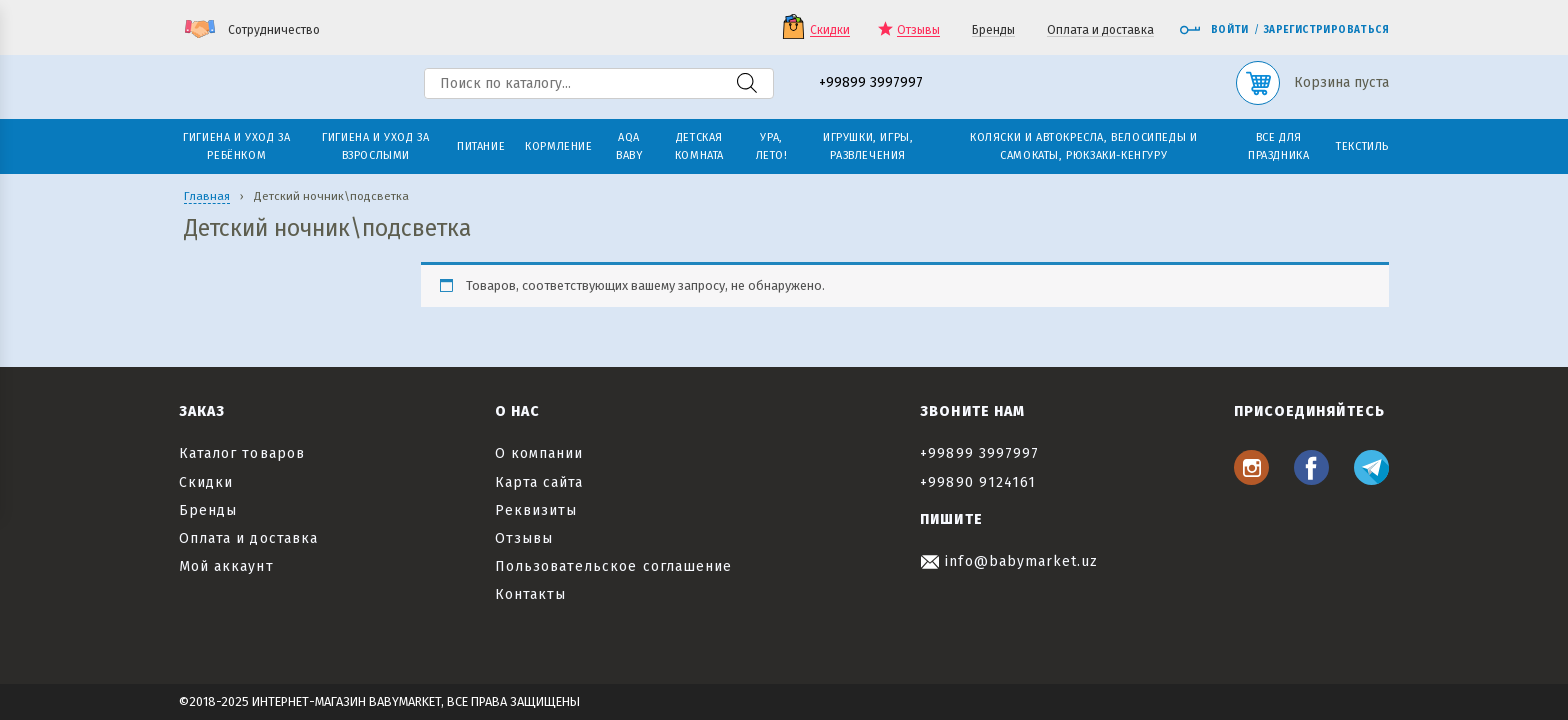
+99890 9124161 (978, 482)
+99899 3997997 (871, 83)
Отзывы (918, 30)
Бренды (993, 30)
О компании (539, 453)
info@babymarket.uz (1009, 561)
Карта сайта (539, 482)
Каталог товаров (242, 453)
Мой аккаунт (226, 566)
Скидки (830, 30)
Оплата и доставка (1100, 30)
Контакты (530, 594)
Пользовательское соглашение (613, 566)
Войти (1214, 30)
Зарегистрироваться (1326, 30)
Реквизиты (536, 510)
